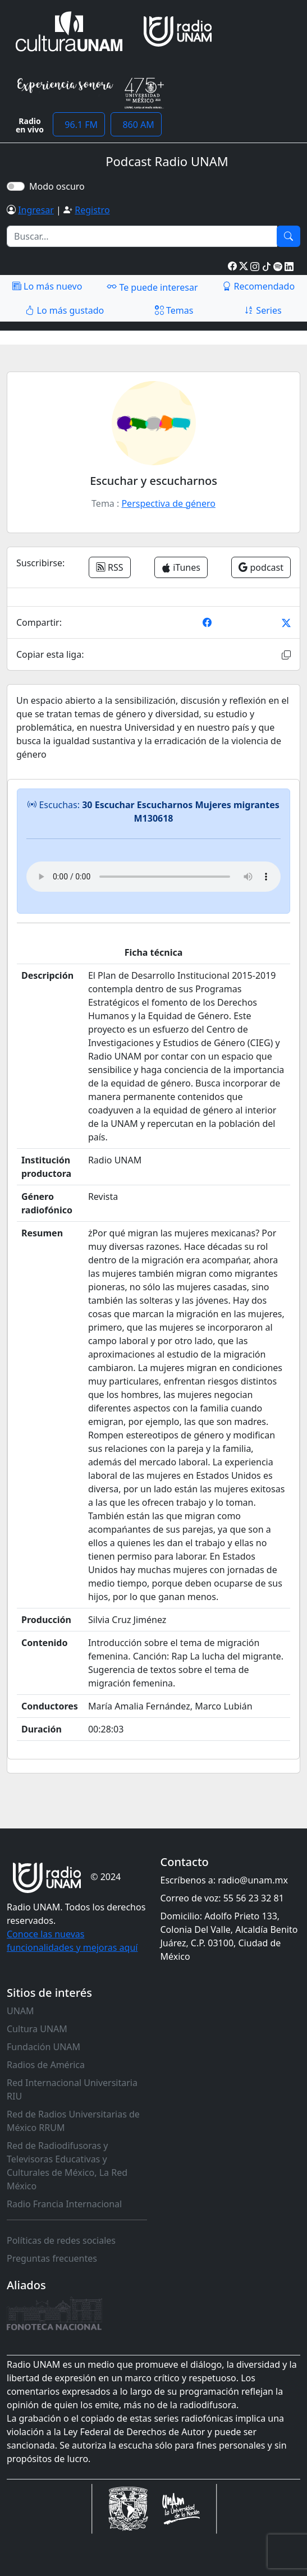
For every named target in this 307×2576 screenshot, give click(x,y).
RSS (109, 567)
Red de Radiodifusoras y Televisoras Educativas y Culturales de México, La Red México (67, 2165)
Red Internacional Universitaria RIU (72, 2089)
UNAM (20, 2011)
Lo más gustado (64, 310)
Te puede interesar (152, 287)
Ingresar (36, 210)
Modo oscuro (59, 186)
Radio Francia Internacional (64, 2204)
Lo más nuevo (47, 286)
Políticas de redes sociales (61, 2240)
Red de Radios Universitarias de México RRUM (73, 2121)
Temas (174, 310)
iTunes (181, 567)
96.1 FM (79, 124)
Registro (92, 210)
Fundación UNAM (43, 2047)
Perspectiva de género (168, 503)
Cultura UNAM (37, 2029)
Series (262, 310)
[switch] (16, 186)
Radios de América (46, 2065)
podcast (261, 567)
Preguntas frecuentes (52, 2258)
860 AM (136, 124)
